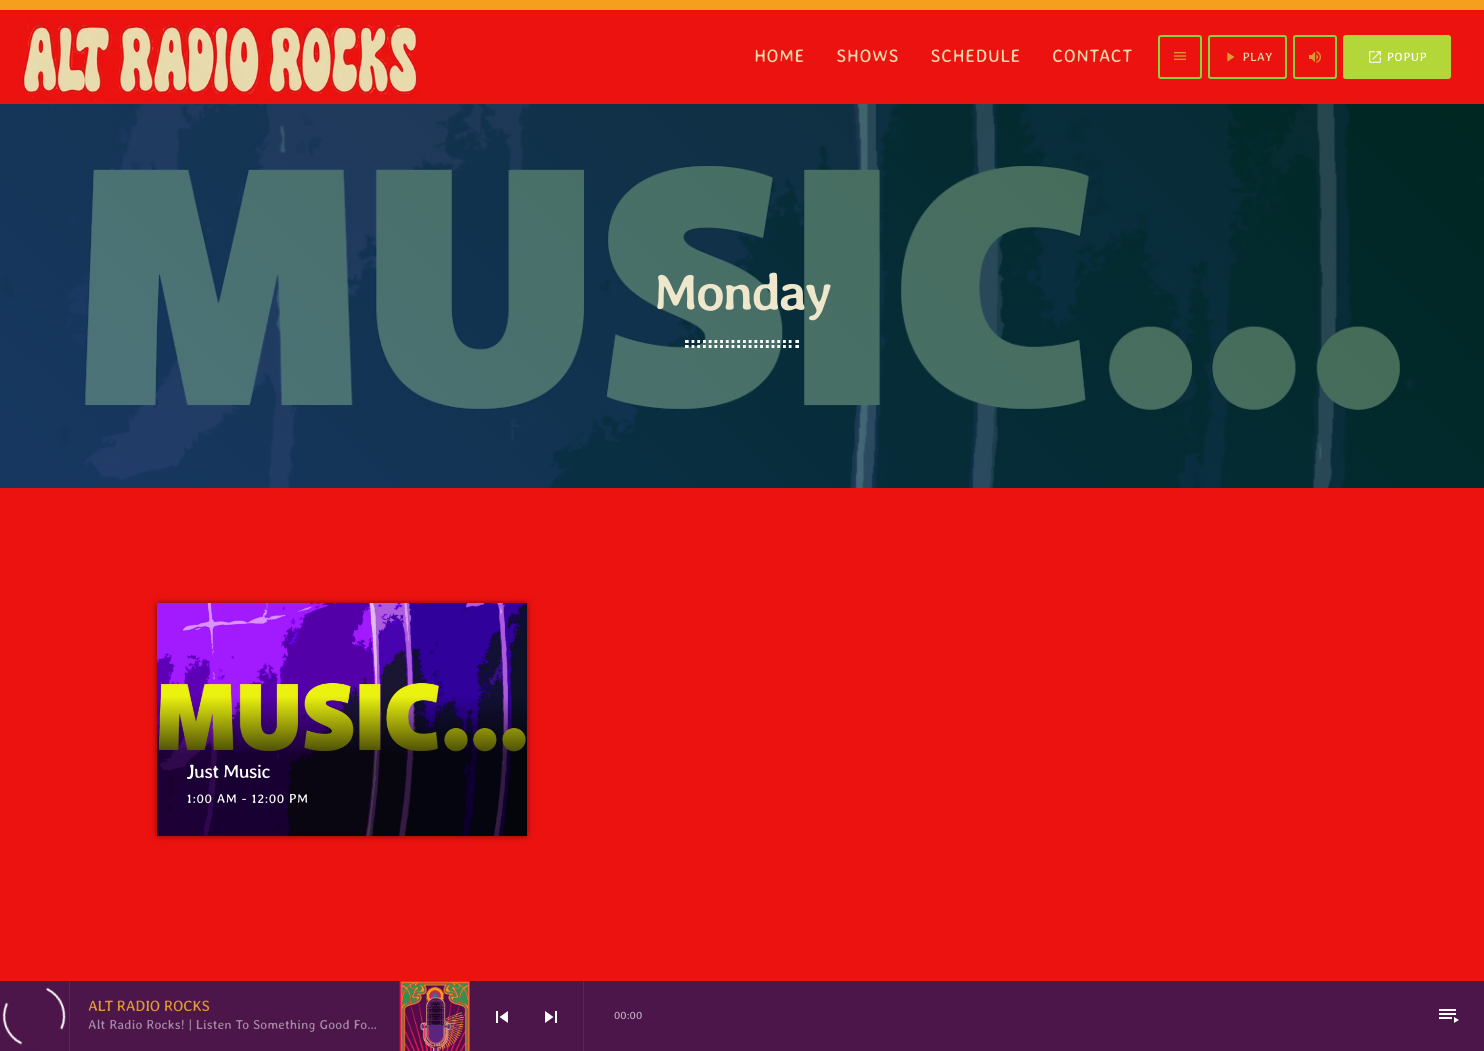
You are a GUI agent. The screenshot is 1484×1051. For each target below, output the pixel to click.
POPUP (1397, 57)
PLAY (1247, 57)
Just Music (235, 771)
